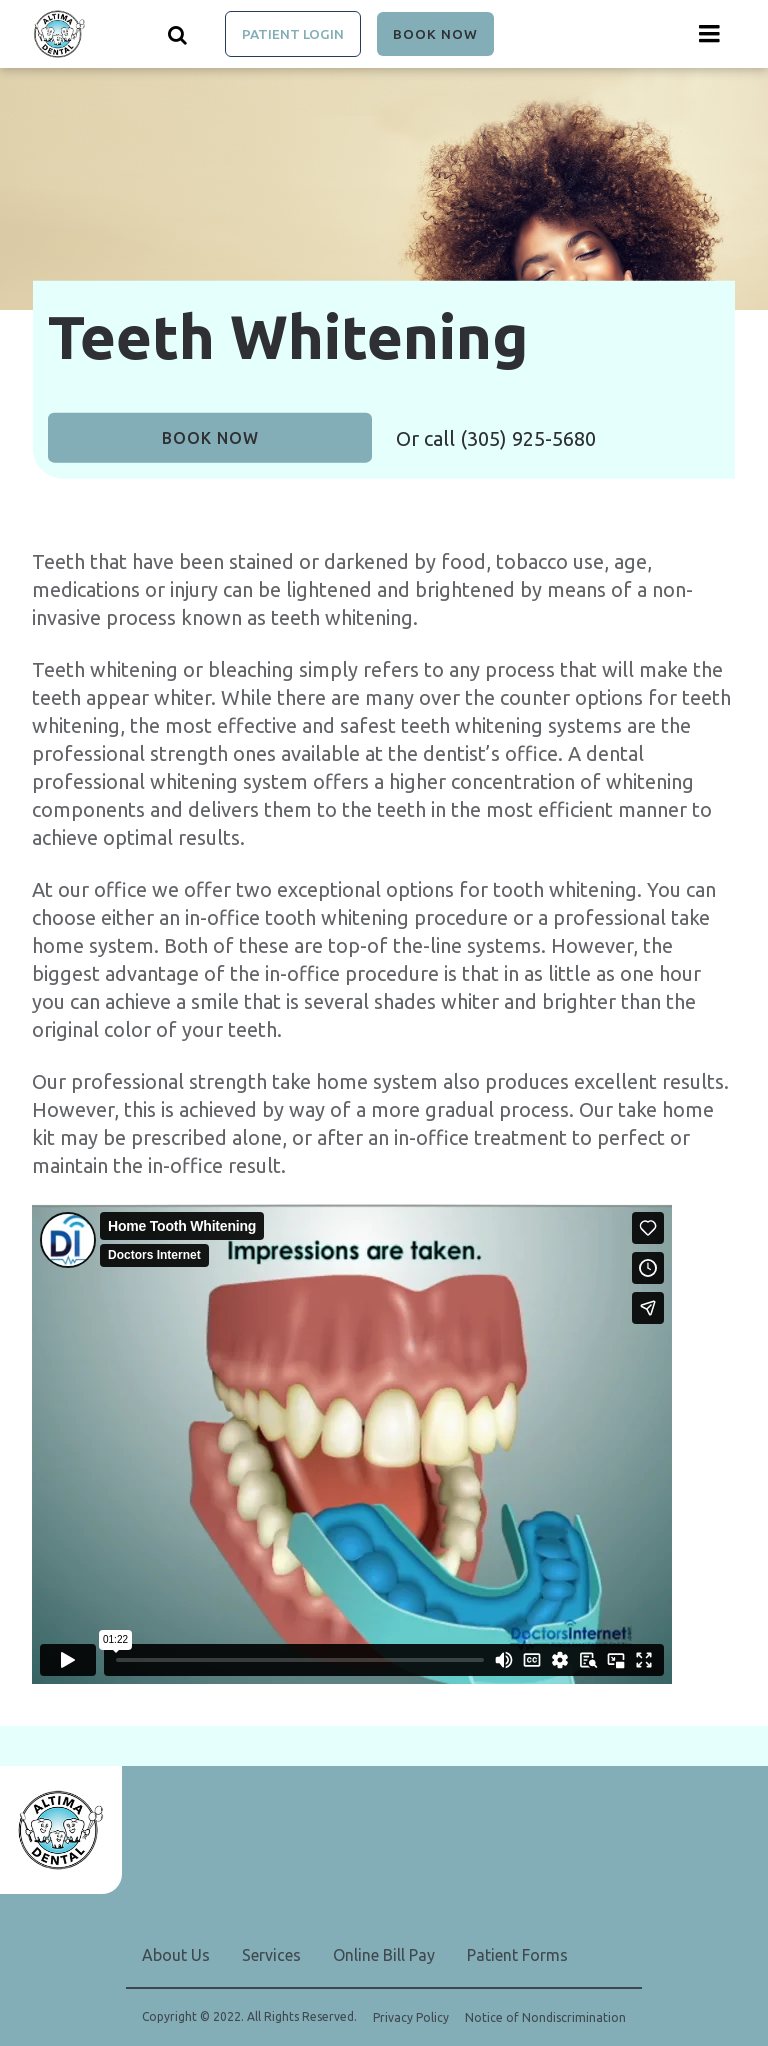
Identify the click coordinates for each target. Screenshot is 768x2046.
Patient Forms (517, 1955)
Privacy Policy (411, 2018)
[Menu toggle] (710, 34)
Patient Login (293, 34)
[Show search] (178, 34)
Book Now (435, 34)
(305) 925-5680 (528, 438)
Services (271, 1955)
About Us (176, 1955)
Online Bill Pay (384, 1955)
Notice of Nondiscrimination (545, 2018)
